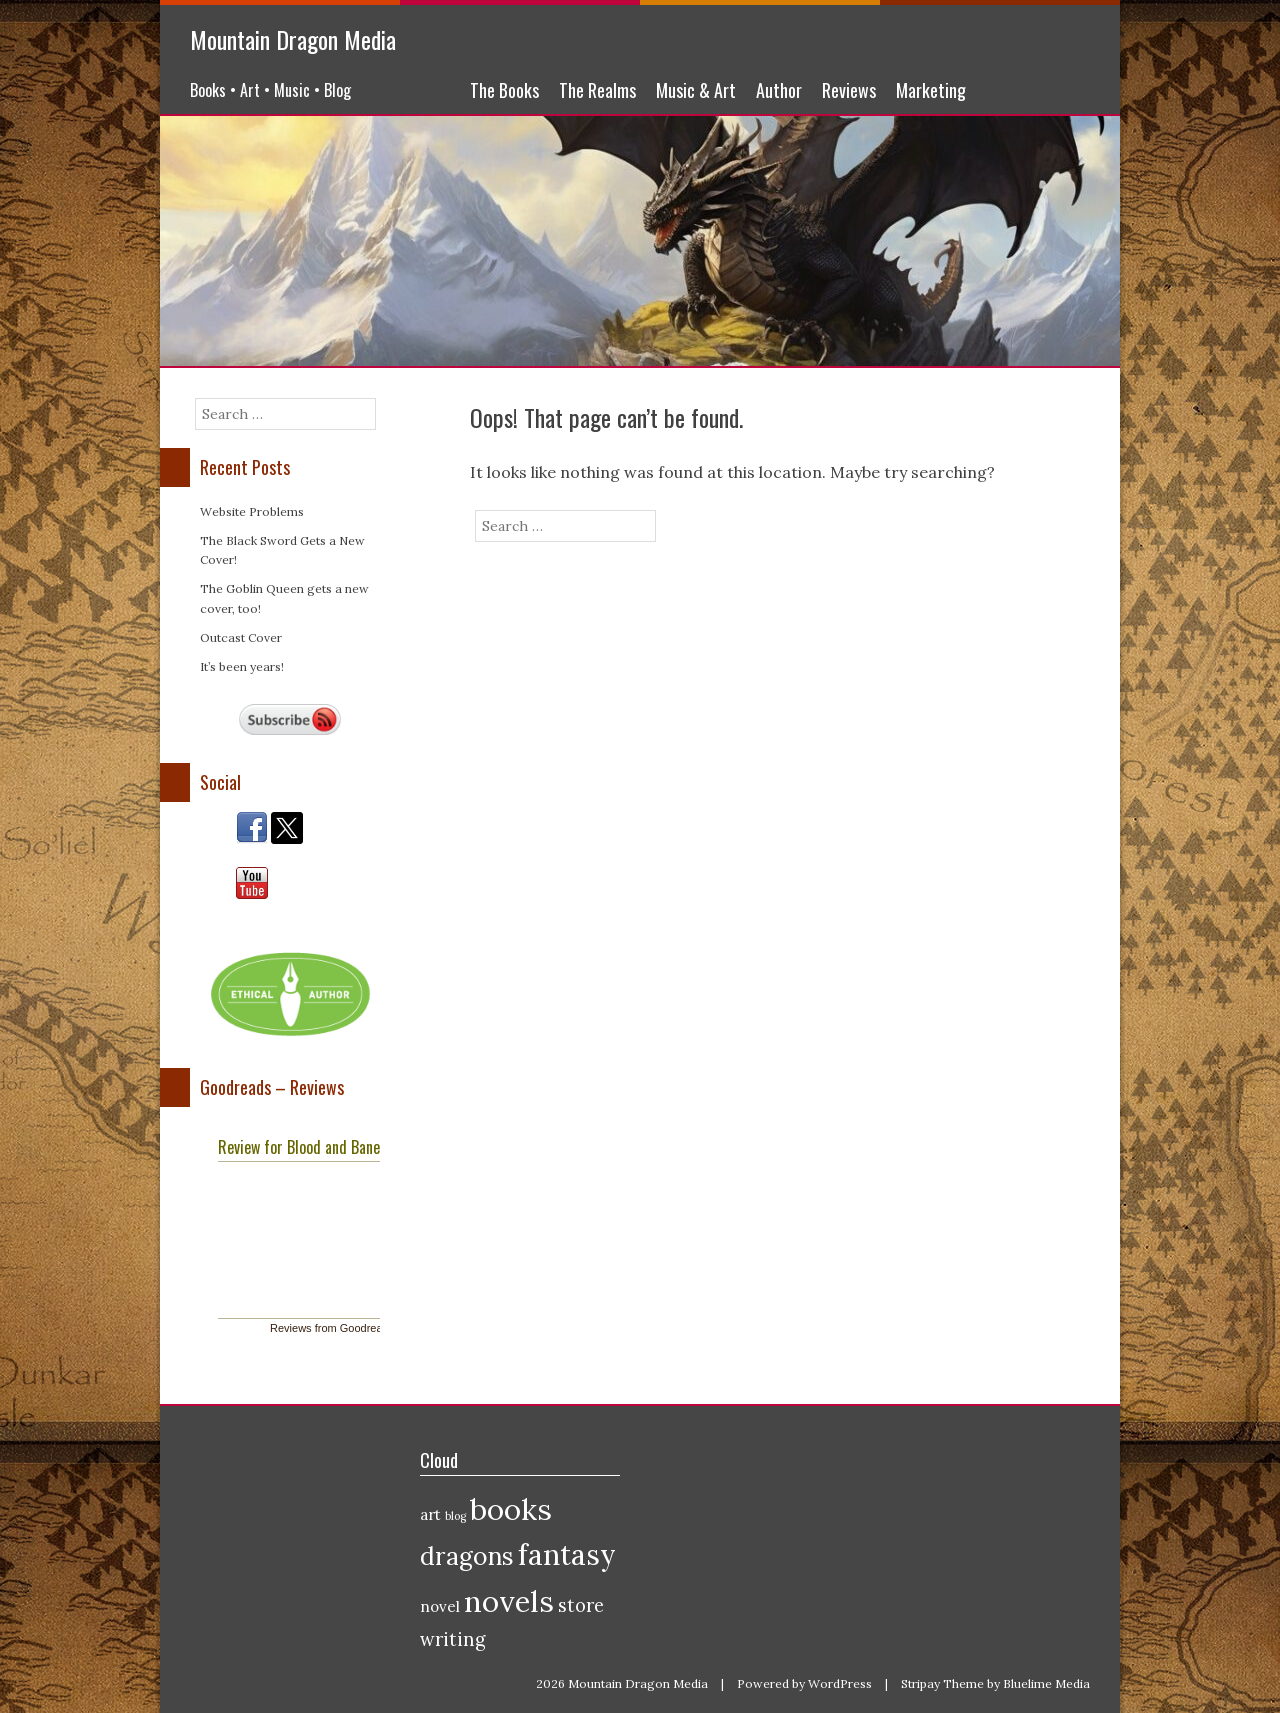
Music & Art (696, 90)
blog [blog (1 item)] (455, 1516)
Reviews (849, 90)
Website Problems (252, 511)
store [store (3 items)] (581, 1605)
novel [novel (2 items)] (440, 1606)
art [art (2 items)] (430, 1514)
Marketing (931, 90)
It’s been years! (242, 666)
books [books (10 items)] (511, 1509)
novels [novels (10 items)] (509, 1601)
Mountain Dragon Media (293, 39)
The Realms (597, 90)
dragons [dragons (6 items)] (467, 1556)
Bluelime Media (1046, 1683)
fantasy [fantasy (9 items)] (567, 1555)
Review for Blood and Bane (299, 1147)
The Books (504, 90)
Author (779, 90)
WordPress (840, 1683)
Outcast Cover (241, 637)
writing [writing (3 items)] (453, 1639)
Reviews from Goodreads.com (344, 1328)
